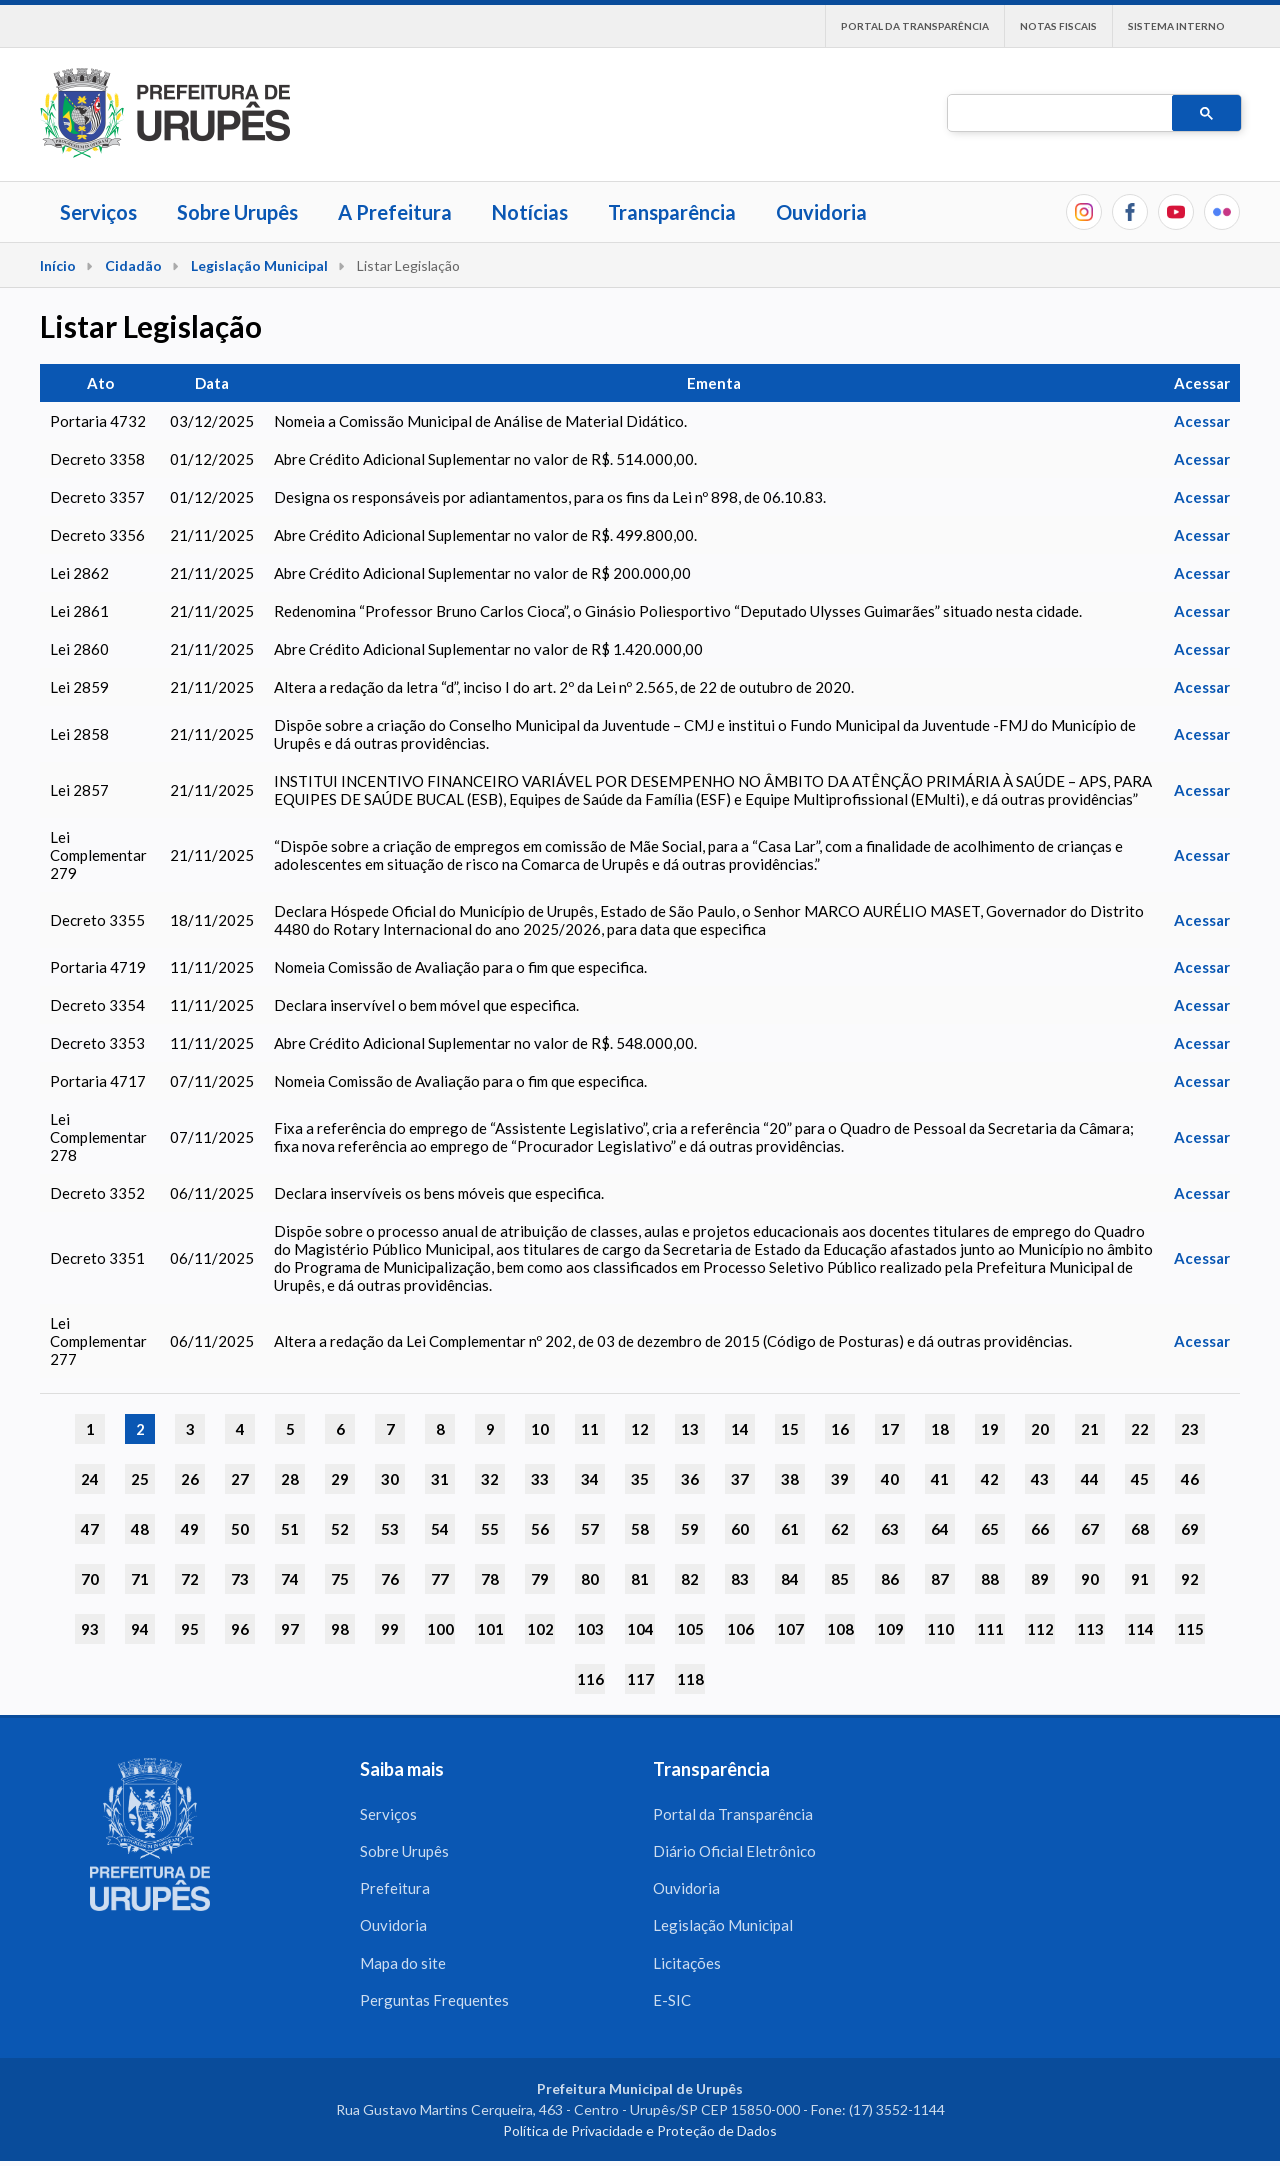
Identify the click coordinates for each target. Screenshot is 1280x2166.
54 (440, 1529)
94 (140, 1629)
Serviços (98, 212)
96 (240, 1629)
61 (790, 1529)
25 (140, 1479)
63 (890, 1529)
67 (1090, 1529)
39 (840, 1479)
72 (190, 1579)
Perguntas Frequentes (434, 2004)
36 (690, 1479)
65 (990, 1529)
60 (740, 1529)
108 (840, 1629)
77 (440, 1579)
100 (440, 1629)
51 (290, 1529)
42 (990, 1479)
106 (740, 1629)
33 (540, 1479)
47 (90, 1529)
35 (640, 1479)
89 (1040, 1579)
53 (390, 1529)
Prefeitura (395, 1890)
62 (840, 1529)
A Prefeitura (395, 212)
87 (940, 1579)
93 (90, 1629)
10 (540, 1429)
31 (440, 1479)
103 (590, 1629)
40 (890, 1479)
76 (390, 1579)
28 (290, 1479)
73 (240, 1579)
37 (740, 1479)
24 (90, 1479)
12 (640, 1429)
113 (1090, 1629)
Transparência (672, 212)
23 (1190, 1429)
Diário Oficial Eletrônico (734, 1852)
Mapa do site (403, 1966)
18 (940, 1429)
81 (640, 1579)
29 (340, 1479)
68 (1140, 1529)
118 (690, 1679)
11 (590, 1429)
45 (1140, 1479)
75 (340, 1579)
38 (790, 1479)
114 (1140, 1629)
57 (590, 1529)
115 (1190, 1629)
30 (390, 1479)
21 (1090, 1429)
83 (740, 1579)
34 (590, 1479)
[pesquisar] (1058, 114)
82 (690, 1579)
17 (890, 1429)
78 (490, 1579)
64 (940, 1529)
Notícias (530, 212)
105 (690, 1629)
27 (240, 1479)
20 (1040, 1429)
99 (390, 1629)
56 (540, 1529)
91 (1140, 1579)
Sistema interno (1176, 26)
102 (540, 1629)
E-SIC (672, 2004)
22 (1140, 1429)
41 (940, 1479)
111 (990, 1629)
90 (1090, 1579)
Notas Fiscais (1058, 26)
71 (140, 1579)
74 (290, 1579)
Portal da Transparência (915, 26)
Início (58, 265)
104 (640, 1629)
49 (190, 1529)
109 (890, 1629)
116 (590, 1679)
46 (1190, 1479)
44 (1090, 1479)
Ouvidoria (821, 212)
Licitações (687, 1966)
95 (190, 1629)
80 (590, 1579)
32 (490, 1479)
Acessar (1202, 421)
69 (1190, 1529)
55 (490, 1529)
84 (790, 1579)
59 (690, 1529)
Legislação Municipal (259, 265)
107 (790, 1629)
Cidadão (133, 265)
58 (640, 1529)
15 (790, 1429)
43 (1040, 1479)
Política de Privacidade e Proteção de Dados (640, 2135)
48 (140, 1529)
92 (1190, 1579)
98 (340, 1629)
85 (840, 1579)
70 (90, 1579)
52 (340, 1529)
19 (990, 1429)
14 (740, 1429)
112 (1040, 1629)
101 (490, 1629)
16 (840, 1429)
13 (690, 1429)
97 (290, 1629)
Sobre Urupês (237, 212)
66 (1040, 1529)
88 (990, 1579)
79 (540, 1579)
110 (940, 1629)
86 (890, 1579)
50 (240, 1529)
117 (640, 1679)
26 (190, 1479)
